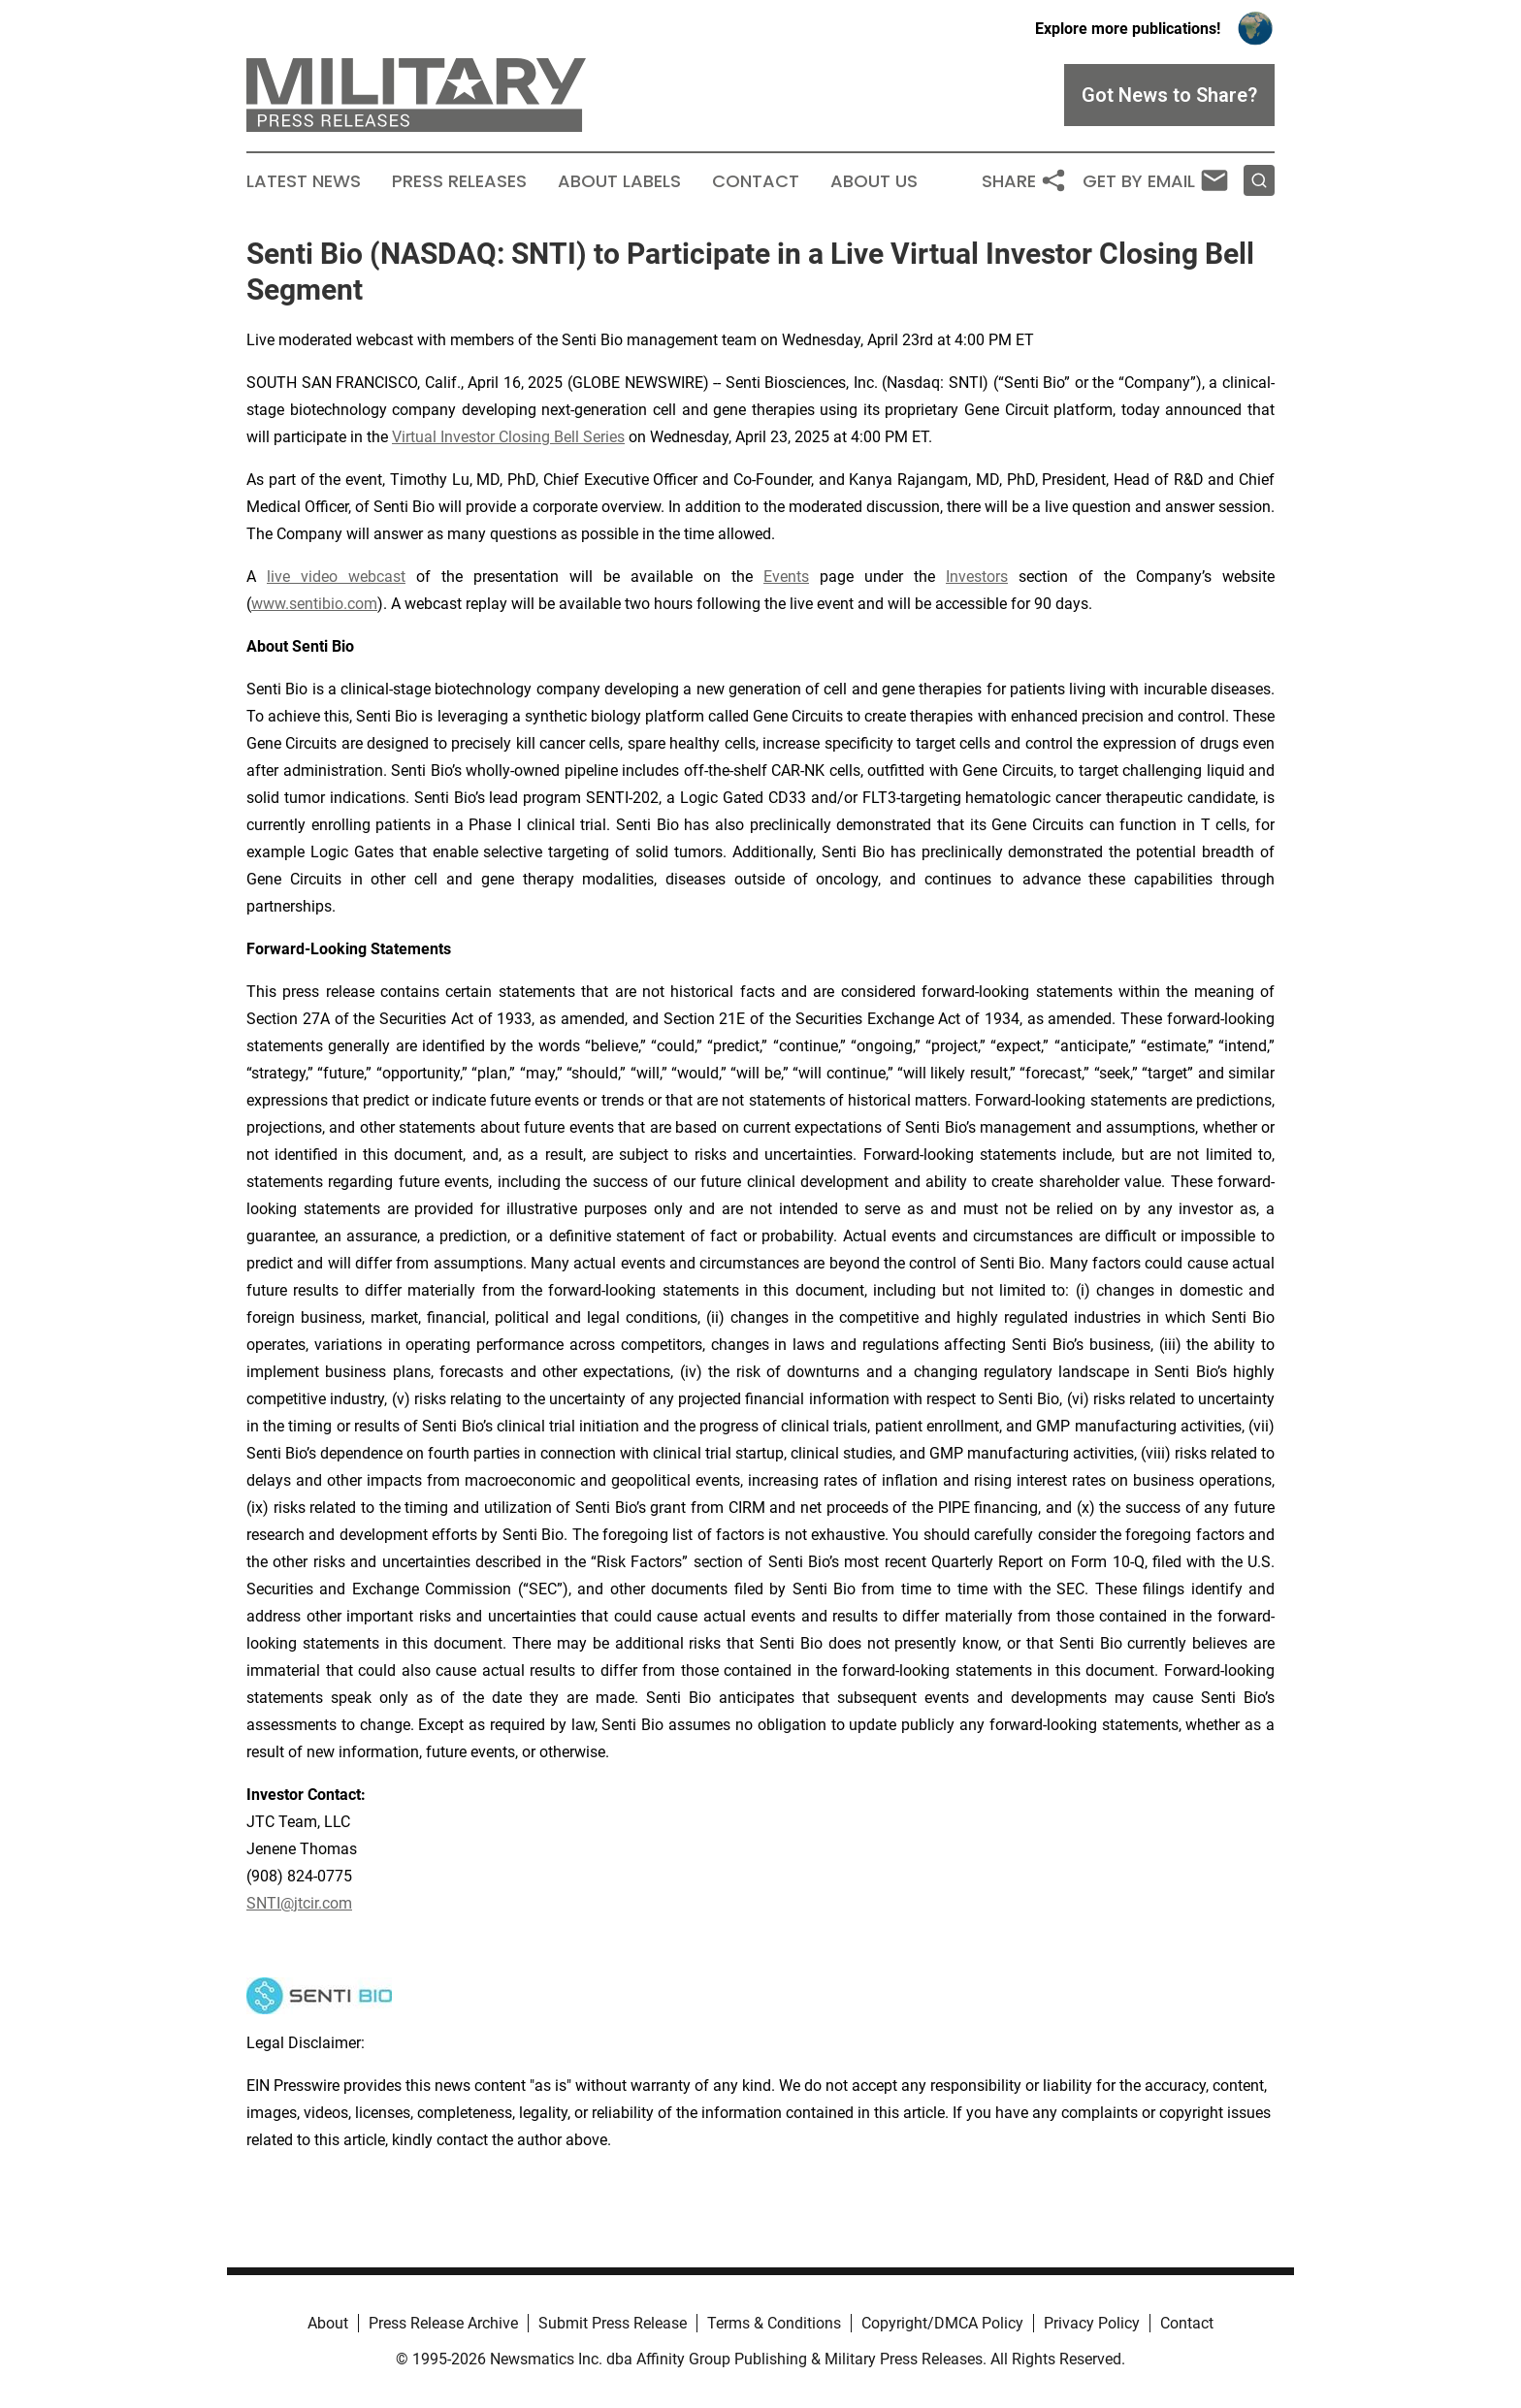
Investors (977, 576)
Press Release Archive (443, 2323)
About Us (874, 181)
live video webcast (336, 576)
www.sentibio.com (314, 603)
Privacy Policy (1092, 2323)
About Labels (619, 181)
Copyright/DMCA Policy (942, 2323)
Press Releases (459, 181)
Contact (755, 181)
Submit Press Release (612, 2323)
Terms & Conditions (774, 2323)
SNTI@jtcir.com (299, 1903)
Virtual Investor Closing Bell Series (508, 437)
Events (786, 576)
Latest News (303, 181)
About (327, 2323)
